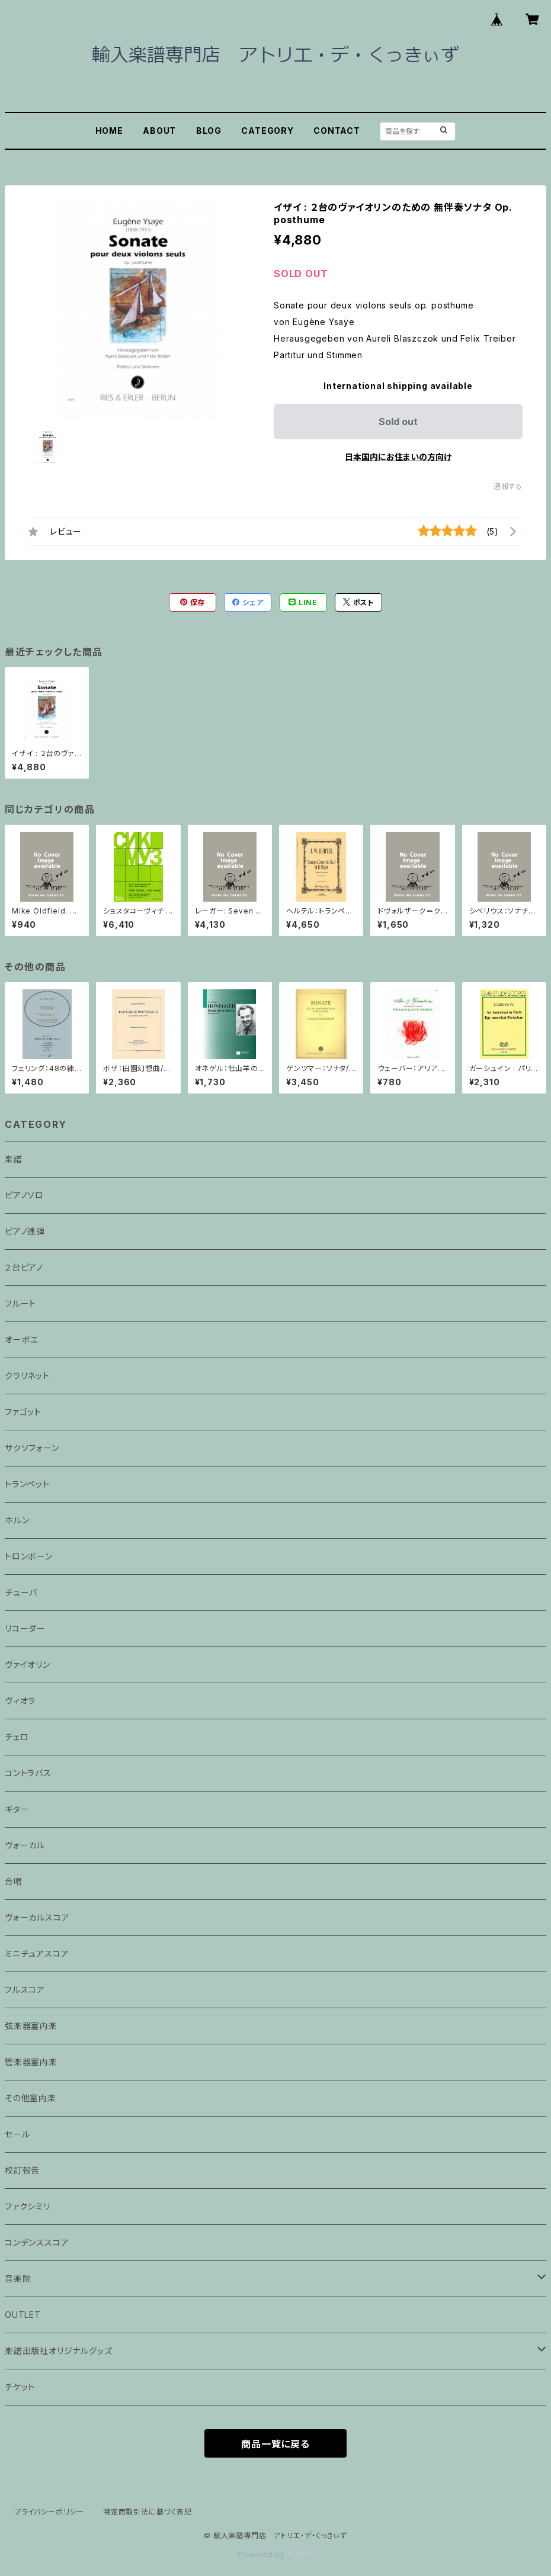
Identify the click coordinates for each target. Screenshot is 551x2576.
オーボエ (22, 1339)
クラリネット (27, 1376)
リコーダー (25, 1628)
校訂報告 (22, 2170)
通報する (508, 486)
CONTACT (336, 131)
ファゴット (23, 1412)
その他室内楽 (30, 2098)
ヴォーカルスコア (37, 1917)
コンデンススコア (37, 2242)
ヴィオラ (20, 1701)
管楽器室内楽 (31, 2062)
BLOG (209, 131)
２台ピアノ (24, 1267)
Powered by (275, 2554)
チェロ (16, 1737)
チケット (20, 2387)
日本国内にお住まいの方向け (398, 457)
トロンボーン (29, 1556)
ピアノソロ (24, 1195)
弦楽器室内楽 (31, 2026)
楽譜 (14, 1159)
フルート (20, 1303)
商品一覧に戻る (275, 2444)
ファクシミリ (27, 2206)
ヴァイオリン (27, 1665)
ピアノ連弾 (25, 1231)
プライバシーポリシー (49, 2511)
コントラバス (28, 1773)
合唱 (14, 1881)
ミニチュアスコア (37, 1953)
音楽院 (18, 2278)
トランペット (27, 1484)
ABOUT (159, 131)
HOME (109, 131)
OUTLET (23, 2315)
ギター (17, 1809)
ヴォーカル (25, 1845)
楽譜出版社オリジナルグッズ (58, 2351)
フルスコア (25, 1990)
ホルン (17, 1520)
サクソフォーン (32, 1448)
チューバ (21, 1592)
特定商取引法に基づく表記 (147, 2511)
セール (17, 2134)
